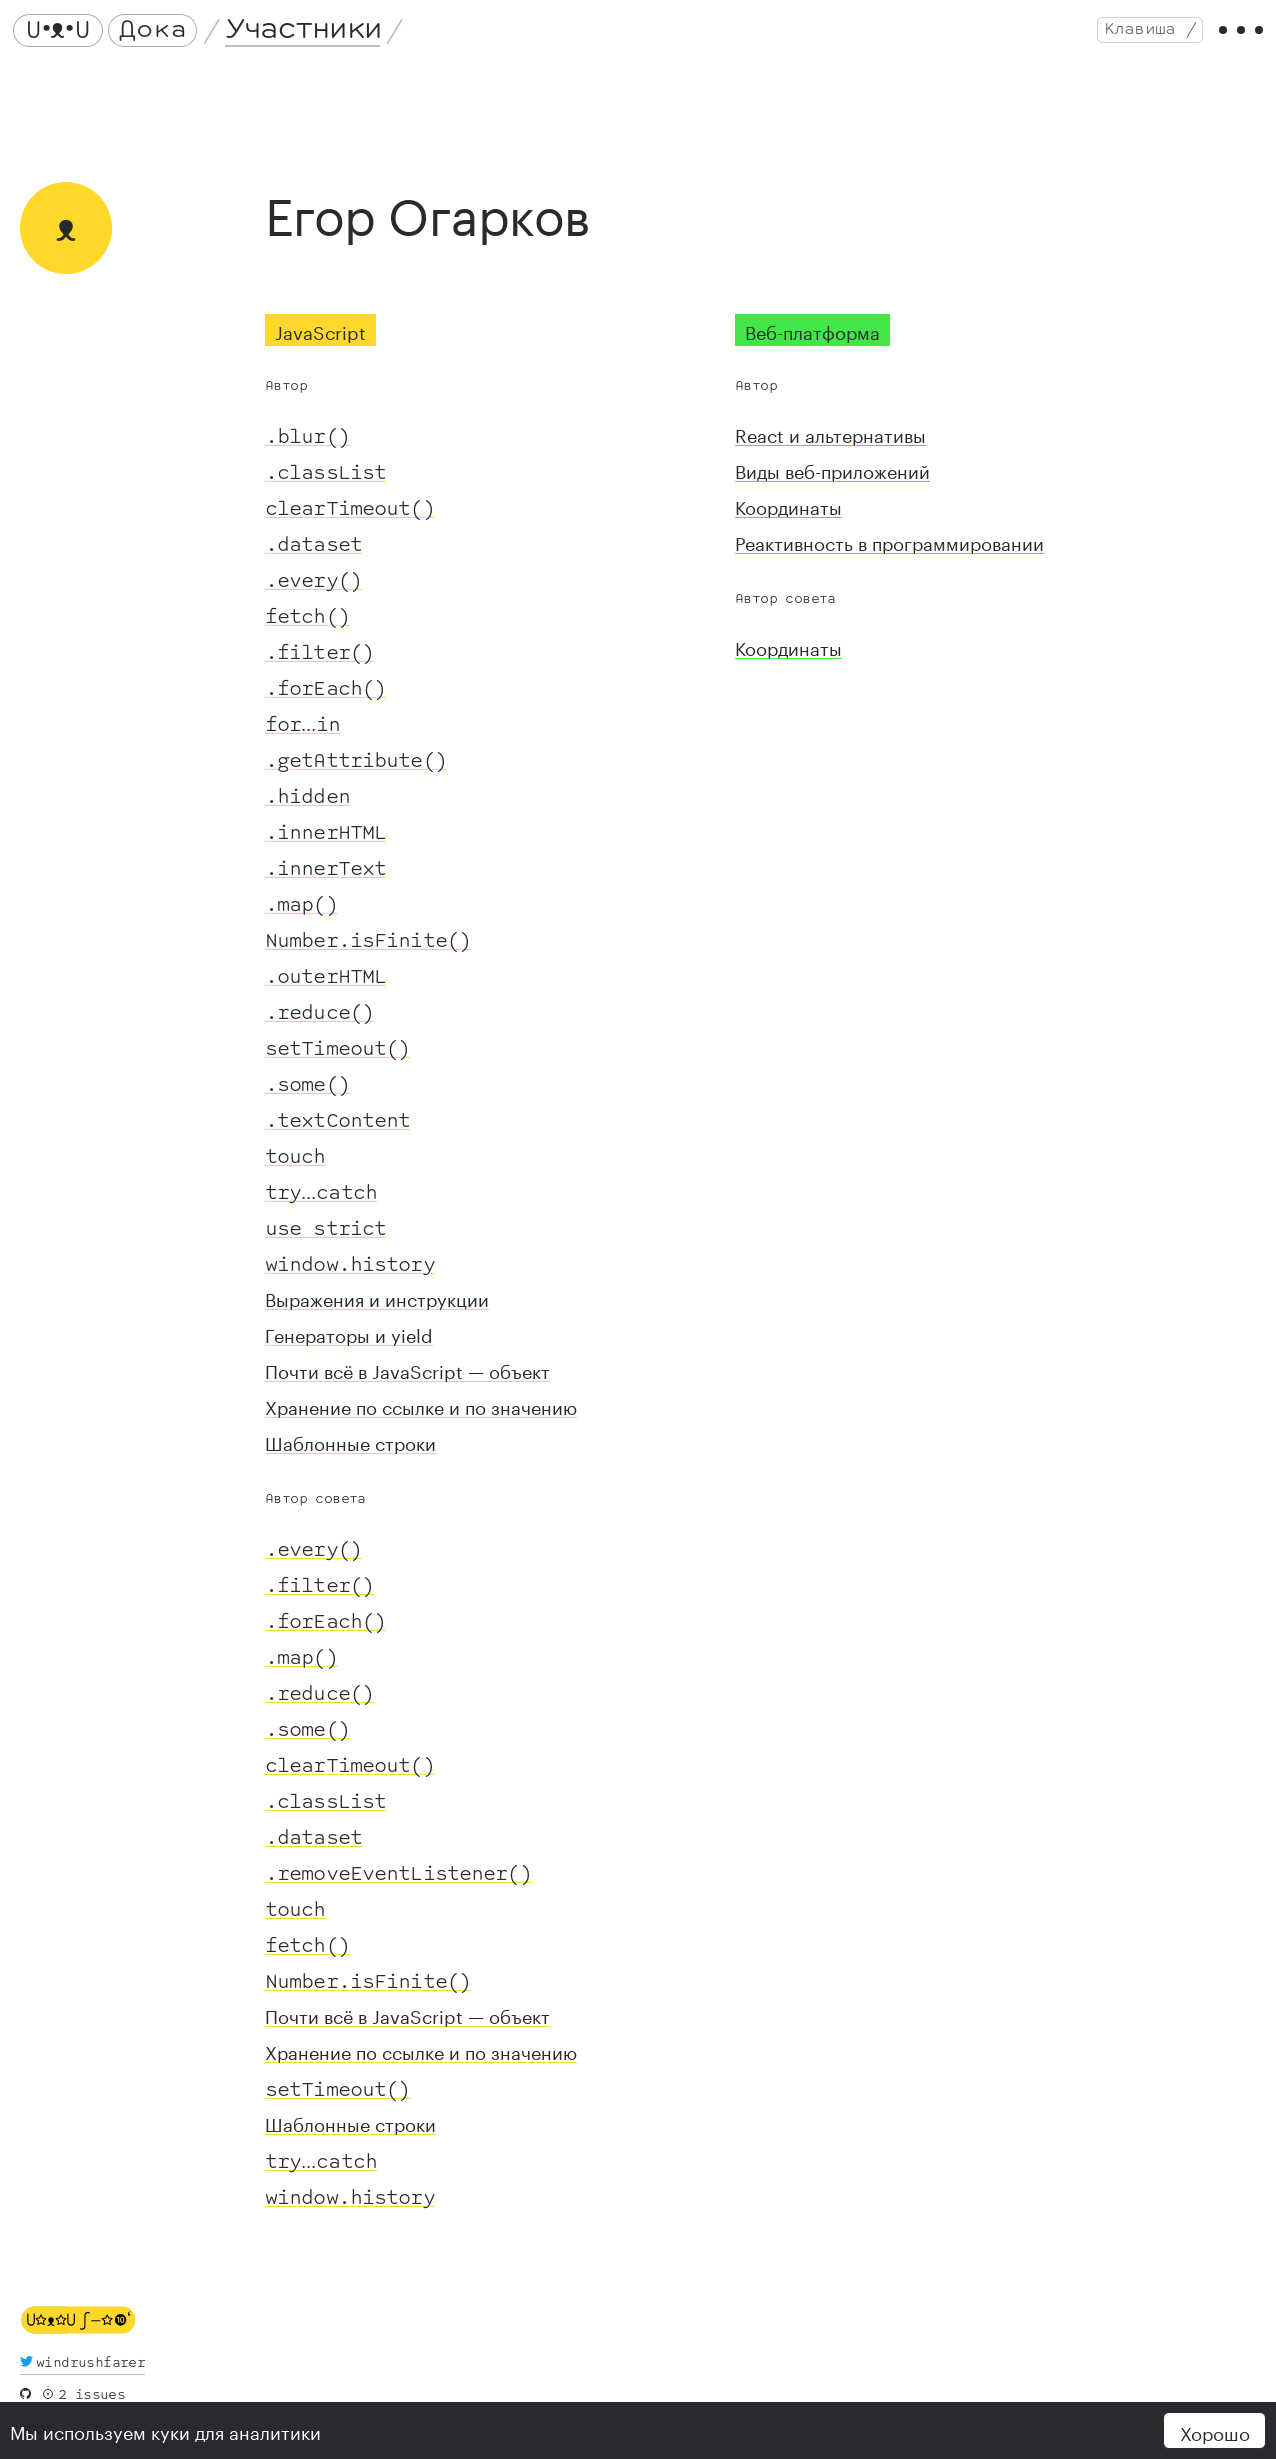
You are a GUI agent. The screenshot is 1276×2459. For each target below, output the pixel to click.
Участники (310, 37)
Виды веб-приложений (832, 484)
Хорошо (1215, 2431)
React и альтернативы (830, 448)
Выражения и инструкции (377, 1312)
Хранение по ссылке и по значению (421, 1420)
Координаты (788, 520)
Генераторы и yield (349, 1348)
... (303, 736)
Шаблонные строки (350, 1456)
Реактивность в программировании (889, 556)
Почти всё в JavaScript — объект (407, 1384)
